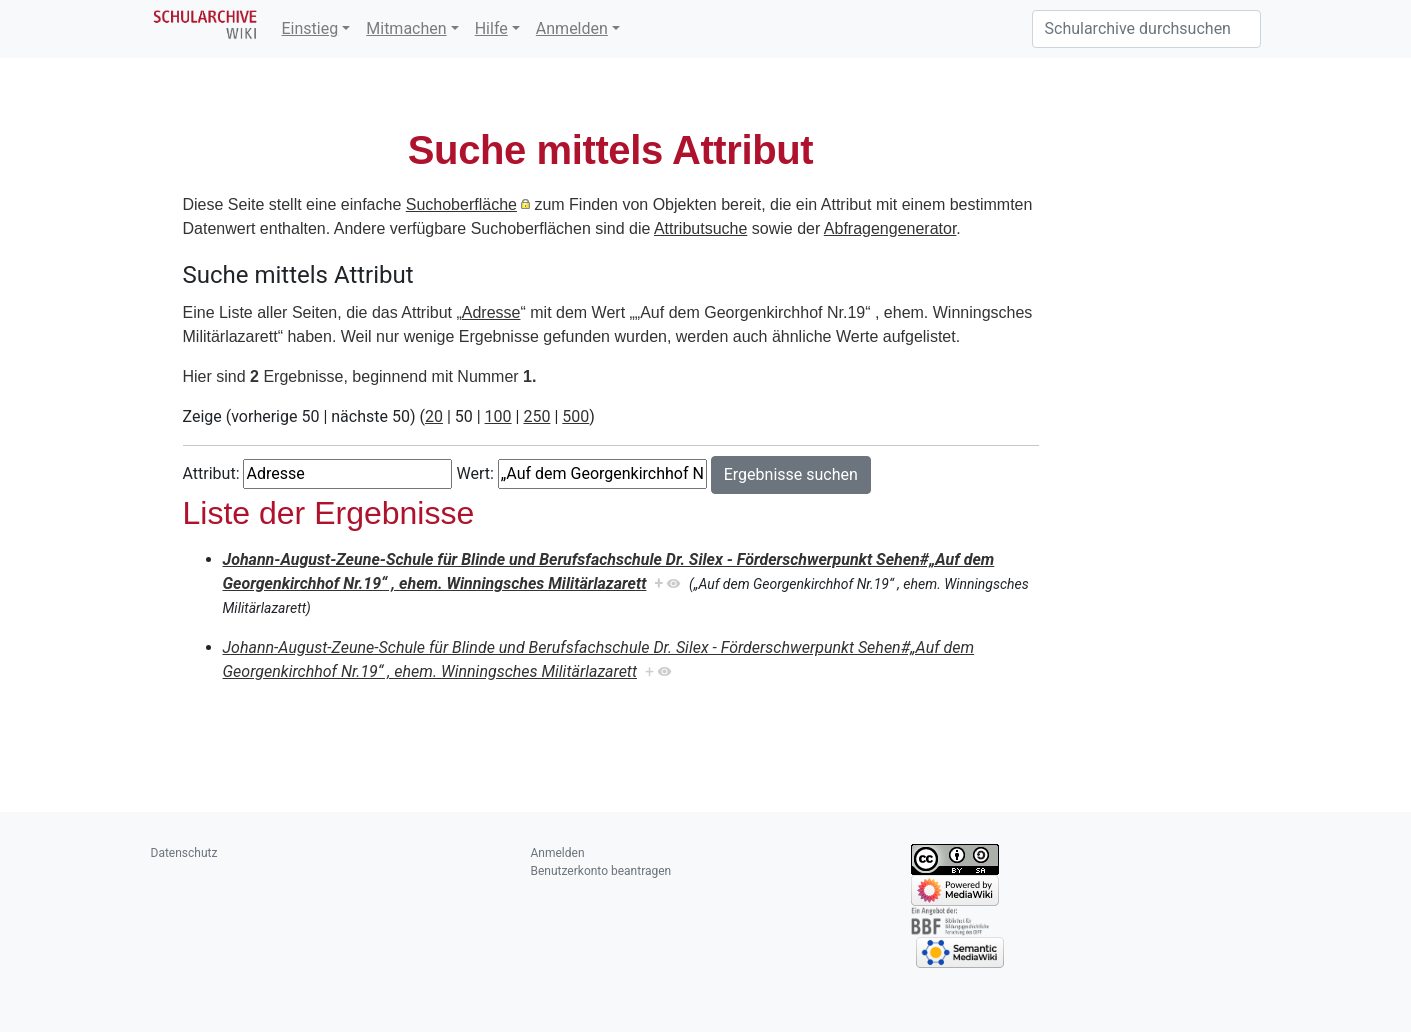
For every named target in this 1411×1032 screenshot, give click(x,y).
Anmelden (572, 28)
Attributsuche (700, 228)
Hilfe (491, 28)
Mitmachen (406, 28)
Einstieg (310, 28)
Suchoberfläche (461, 204)
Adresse (491, 312)
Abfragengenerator (890, 228)
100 (498, 416)
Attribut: (211, 473)
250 (536, 416)
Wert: (474, 473)
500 (575, 416)
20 (434, 416)
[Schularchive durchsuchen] (1146, 29)
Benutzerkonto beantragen (601, 871)
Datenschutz (184, 853)
